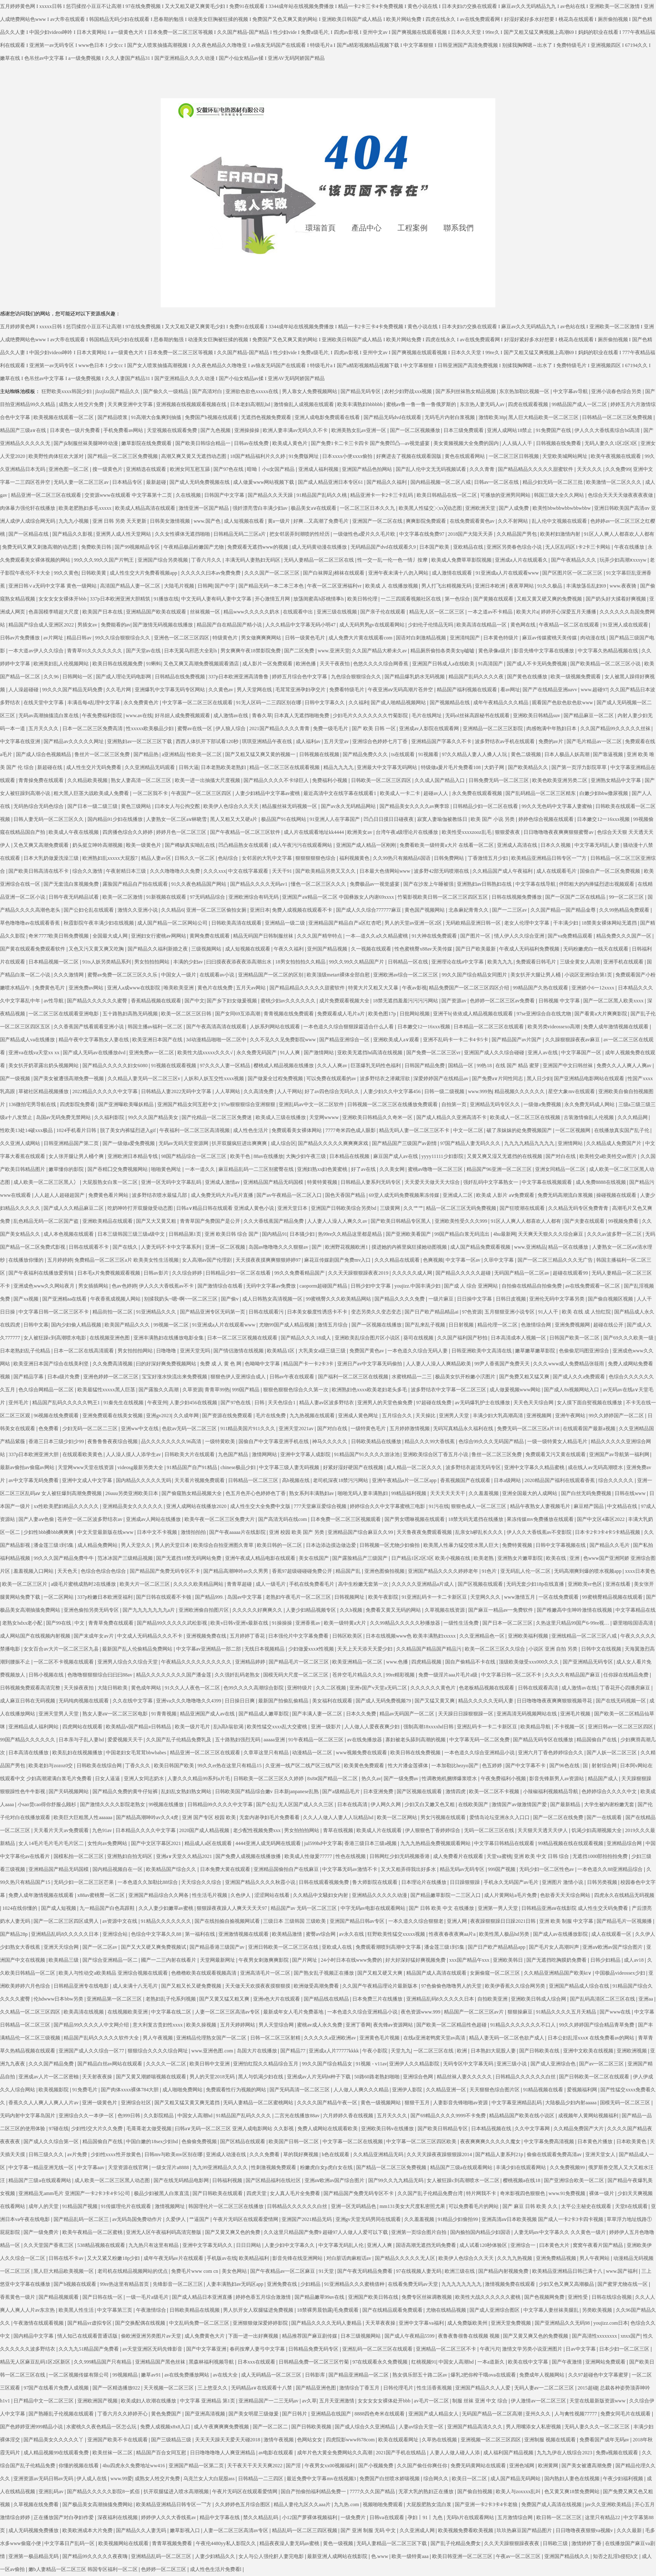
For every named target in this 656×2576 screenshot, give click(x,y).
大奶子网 (494, 767)
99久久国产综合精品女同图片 (475, 975)
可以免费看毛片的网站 (474, 2206)
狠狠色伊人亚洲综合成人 (238, 1377)
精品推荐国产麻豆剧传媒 (310, 2336)
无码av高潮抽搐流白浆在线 (48, 715)
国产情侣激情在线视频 (239, 1351)
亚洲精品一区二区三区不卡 (446, 2349)
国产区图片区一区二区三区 (573, 573)
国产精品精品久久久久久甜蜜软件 (536, 469)
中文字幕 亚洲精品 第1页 (208, 2401)
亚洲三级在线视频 (337, 612)
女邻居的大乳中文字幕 (267, 858)
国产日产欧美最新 (476, 949)
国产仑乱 (266, 1804)
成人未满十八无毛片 (136, 1986)
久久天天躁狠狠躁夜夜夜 (512, 2543)
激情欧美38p (492, 417)
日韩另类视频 (602, 1882)
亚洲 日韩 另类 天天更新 (120, 521)
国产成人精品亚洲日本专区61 (331, 482)
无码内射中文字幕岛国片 (28, 2116)
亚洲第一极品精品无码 (34, 2556)
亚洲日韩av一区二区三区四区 (621, 1727)
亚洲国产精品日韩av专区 (358, 1921)
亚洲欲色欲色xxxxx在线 (252, 391)
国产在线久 (126, 1247)
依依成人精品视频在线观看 (483, 1014)
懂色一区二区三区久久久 (319, 884)
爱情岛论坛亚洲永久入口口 (500, 1817)
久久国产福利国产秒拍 (463, 1338)
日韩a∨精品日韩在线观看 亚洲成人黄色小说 (225, 1208)
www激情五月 (520, 1597)
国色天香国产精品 (345, 1195)
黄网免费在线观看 (210, 936)
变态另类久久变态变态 (376, 1312)
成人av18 (634, 1960)
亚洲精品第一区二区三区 (115, 1999)
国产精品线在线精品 (327, 1999)
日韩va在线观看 (387, 2517)
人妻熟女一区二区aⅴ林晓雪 (177, 819)
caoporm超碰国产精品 (324, 1286)
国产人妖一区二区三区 (612, 1753)
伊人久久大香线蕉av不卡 (167, 1286)
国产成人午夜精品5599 (410, 2336)
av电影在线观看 (277, 2453)
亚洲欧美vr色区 (585, 1584)
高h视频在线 (296, 1480)
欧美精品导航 (536, 1727)
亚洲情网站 (571, 1143)
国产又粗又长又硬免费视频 (192, 1986)
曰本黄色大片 (555, 2245)
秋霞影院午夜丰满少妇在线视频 (99, 923)
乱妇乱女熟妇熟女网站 (187, 1791)
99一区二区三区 (627, 897)
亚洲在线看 (618, 1584)
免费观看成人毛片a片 (341, 1014)
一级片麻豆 (441, 1299)
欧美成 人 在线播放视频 (392, 586)
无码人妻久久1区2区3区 (611, 443)
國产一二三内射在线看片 (169, 1960)
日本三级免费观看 (464, 430)
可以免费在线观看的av (331, 1078)
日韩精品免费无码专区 (314, 2349)
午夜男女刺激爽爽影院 (264, 1960)
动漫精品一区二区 (312, 1753)
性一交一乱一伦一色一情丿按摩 (393, 560)
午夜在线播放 (630, 547)
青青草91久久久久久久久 (95, 651)
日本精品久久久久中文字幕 (146, 1830)
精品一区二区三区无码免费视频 (461, 1208)
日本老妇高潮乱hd (251, 404)
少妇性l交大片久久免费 (97, 2128)
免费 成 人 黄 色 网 (221, 1364)
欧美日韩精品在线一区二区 (447, 495)
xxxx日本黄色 (640, 1571)
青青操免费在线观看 (41, 780)
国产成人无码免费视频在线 (200, 482)
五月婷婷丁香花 (248, 1636)
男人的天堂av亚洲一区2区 (413, 923)
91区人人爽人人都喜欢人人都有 (619, 534)
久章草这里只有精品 (266, 1753)
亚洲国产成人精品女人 (434, 2414)
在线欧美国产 (473, 1804)
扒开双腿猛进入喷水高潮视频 (177, 2491)
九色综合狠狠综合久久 (356, 677)
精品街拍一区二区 (113, 1312)
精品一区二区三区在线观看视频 (285, 767)
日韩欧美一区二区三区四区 (382, 780)
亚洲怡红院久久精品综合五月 (266, 2064)
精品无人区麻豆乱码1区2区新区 (36, 2362)
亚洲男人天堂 (454, 1415)
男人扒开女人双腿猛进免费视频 (259, 2310)
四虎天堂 (257, 2193)
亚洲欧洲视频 (632, 2051)
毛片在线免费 (271, 1415)
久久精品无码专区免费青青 (579, 1208)
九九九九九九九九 (462, 2284)
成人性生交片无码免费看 (94, 767)
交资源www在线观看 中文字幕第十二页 (129, 495)
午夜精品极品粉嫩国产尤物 (194, 547)
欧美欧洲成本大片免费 (88, 2530)
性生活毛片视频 (210, 1895)
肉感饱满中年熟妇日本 (552, 728)
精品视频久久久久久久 (520, 1091)
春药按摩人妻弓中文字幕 (258, 2349)
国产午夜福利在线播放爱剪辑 (41, 1273)
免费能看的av (116, 625)
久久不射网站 (513, 521)
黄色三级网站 (136, 806)
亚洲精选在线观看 (146, 469)
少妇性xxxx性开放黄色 (116, 2154)
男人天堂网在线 (255, 690)
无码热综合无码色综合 (39, 806)
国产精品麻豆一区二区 (589, 715)
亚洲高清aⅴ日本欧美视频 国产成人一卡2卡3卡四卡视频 (543, 2219)
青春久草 (262, 715)
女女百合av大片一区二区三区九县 (61, 1649)
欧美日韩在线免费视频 (416, 1753)
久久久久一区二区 (166, 2064)
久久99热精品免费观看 (625, 910)
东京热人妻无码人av (483, 404)
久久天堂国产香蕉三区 (49, 2245)
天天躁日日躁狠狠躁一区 (466, 1714)
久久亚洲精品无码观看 (150, 767)
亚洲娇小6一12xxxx (593, 988)
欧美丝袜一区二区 (113, 2453)
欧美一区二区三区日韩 (187, 1014)
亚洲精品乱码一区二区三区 (161, 2556)
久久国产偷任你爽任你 (422, 2466)
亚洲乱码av (51, 2491)
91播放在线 (166, 599)
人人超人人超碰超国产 (60, 1195)
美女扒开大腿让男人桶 (536, 975)
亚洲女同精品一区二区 (561, 1169)
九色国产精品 (233, 1454)
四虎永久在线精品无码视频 (624, 1895)
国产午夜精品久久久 (574, 560)
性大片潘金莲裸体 (408, 1765)
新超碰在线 (50, 767)
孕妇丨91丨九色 (425, 2517)
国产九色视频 (216, 430)
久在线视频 (189, 495)
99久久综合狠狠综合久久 (123, 638)
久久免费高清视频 (113, 1364)
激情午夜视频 (279, 2440)
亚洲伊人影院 (407, 2090)
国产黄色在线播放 (527, 677)
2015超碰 (588, 2388)
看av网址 (510, 690)
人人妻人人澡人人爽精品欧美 (439, 1364)
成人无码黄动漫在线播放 (320, 547)
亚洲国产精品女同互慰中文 (188, 1104)
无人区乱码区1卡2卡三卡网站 (578, 547)
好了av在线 (364, 1169)
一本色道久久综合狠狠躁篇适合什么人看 (349, 1027)
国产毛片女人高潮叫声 (554, 1947)
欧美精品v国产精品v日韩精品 (139, 1727)
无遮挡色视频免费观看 (266, 417)
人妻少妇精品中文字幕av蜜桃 (268, 793)
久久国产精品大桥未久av (380, 651)
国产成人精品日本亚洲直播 (202, 2297)
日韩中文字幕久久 (325, 702)
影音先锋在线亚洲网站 (298, 2258)
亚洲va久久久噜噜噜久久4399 (189, 1701)
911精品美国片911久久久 (248, 1428)
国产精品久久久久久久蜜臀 (97, 1001)
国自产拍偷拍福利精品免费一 (314, 2491)
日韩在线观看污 (267, 1312)
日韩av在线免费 (252, 443)
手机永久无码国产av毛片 (512, 1882)
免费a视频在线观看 (617, 2453)
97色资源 (472, 1312)
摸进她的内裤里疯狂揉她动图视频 (410, 1247)
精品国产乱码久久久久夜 (476, 677)
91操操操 (282, 1623)
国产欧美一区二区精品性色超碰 (452, 2025)
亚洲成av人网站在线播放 (154, 1519)
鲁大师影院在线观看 (375, 1882)
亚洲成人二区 (458, 1195)
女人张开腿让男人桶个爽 (77, 1156)
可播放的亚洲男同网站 (506, 495)
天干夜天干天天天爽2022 (255, 2466)
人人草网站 (228, 1091)
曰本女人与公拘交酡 (178, 806)
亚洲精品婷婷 (250, 1662)
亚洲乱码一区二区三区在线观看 (378, 2349)
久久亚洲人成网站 (20, 1143)
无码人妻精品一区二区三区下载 (392, 2543)
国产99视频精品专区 (138, 547)
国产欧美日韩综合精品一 (203, 443)
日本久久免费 (361, 1714)
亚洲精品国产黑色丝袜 (161, 2362)
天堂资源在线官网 (128, 2167)
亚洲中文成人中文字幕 (87, 1480)
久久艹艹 (413, 1208)
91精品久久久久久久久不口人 (523, 2025)
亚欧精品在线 (468, 547)
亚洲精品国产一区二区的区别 (271, 975)
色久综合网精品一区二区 (46, 1390)
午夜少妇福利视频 (623, 2478)
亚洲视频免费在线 (207, 1636)
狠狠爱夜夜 (508, 832)
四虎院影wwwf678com (351, 2440)
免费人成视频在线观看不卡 (302, 910)
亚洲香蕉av (308, 1623)
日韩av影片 (156, 1273)
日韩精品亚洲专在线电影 (82, 1986)
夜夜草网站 (522, 586)
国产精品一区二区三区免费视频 (123, 456)
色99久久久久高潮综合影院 (254, 1688)
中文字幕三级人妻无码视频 (289, 1467)
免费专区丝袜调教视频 (427, 2297)
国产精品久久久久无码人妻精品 (327, 2323)
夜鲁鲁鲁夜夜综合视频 (113, 1441)
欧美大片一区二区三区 (145, 1584)
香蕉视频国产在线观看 (466, 1480)
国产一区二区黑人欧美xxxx (614, 1001)
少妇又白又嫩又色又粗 (430, 1804)
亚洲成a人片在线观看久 (521, 560)
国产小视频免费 (376, 2466)
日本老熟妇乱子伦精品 (25, 1351)
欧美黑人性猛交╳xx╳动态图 (431, 508)
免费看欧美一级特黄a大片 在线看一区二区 (447, 845)
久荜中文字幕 (499, 1260)
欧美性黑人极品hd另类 (504, 1934)
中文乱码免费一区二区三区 (200, 2323)
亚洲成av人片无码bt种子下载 (319, 2077)
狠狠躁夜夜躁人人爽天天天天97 (232, 1908)
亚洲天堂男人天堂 (59, 1714)
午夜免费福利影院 (102, 715)
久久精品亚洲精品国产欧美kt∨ (558, 1973)
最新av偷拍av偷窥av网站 (28, 1467)
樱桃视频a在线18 (522, 2180)
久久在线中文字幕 (133, 1701)
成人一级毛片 (271, 1584)
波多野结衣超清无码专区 (474, 1467)
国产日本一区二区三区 (508, 1623)
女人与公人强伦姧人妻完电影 (271, 2556)
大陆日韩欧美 (113, 1688)
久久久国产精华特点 (320, 936)
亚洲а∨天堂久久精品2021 (184, 1856)
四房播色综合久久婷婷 (128, 832)
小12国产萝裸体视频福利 (310, 2517)
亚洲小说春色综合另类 (617, 391)
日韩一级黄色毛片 (305, 638)
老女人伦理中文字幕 (527, 923)
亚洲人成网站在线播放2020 (197, 1506)
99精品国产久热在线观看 (541, 988)
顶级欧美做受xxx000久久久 (529, 1662)
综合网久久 (436, 2478)
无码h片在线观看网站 (470, 2517)
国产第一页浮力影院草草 (579, 767)
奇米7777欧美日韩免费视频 (59, 936)
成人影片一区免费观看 (268, 664)
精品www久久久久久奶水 (252, 612)
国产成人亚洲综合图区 (495, 2310)
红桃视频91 (423, 2362)
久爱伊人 (176, 2219)
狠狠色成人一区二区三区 (479, 1506)
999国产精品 (246, 1390)
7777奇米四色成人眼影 (351, 1130)
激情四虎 (456, 1791)
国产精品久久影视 (73, 534)
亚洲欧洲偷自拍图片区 (204, 1610)
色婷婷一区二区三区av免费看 (503, 1001)
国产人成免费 (514, 508)
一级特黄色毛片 (369, 1428)
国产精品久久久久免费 (400, 1299)
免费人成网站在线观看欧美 (328, 2128)
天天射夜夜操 (97, 2077)
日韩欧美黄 (94, 573)
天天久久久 (590, 469)
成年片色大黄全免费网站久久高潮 (335, 2453)
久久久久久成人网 (412, 1273)
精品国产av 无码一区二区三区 (304, 1908)
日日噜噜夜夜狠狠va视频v (585, 2530)
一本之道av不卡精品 (491, 612)
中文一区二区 (468, 1130)
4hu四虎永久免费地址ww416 (134, 2466)
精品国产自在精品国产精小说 (230, 625)
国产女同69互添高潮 (238, 1014)
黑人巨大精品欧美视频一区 (64, 2271)
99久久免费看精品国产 (300, 1273)
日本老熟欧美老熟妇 (224, 767)
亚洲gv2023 (158, 1415)
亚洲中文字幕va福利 (422, 2323)
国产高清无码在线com (283, 1519)
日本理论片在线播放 (424, 1882)
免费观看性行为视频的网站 (236, 2090)
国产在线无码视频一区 (621, 1701)
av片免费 (77, 2154)
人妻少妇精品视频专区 (311, 1610)
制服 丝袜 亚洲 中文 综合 (480, 2401)
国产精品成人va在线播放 (28, 1040)
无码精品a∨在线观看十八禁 (262, 2388)
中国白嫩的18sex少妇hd (152, 2141)
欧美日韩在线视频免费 (118, 664)
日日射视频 (461, 1325)
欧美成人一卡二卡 (400, 793)
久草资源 (192, 1390)
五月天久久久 (44, 728)
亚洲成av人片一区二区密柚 (48, 2077)
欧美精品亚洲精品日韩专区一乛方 (549, 858)
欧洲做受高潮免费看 (317, 1986)
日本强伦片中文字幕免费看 (299, 1636)
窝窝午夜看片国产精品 (598, 2245)
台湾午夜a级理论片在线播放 (407, 832)
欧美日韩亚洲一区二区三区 (463, 2556)
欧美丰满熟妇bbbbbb (360, 404)
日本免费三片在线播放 (378, 1999)
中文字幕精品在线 (635, 1610)
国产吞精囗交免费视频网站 (118, 1169)
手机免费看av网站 (123, 430)
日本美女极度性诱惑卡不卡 (317, 1312)
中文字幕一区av (464, 1260)
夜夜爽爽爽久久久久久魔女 (491, 2141)
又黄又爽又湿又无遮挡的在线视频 (505, 1156)
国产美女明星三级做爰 (254, 2414)
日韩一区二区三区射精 (276, 2038)
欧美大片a (527, 612)
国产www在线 (616, 2012)
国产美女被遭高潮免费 (587, 2466)
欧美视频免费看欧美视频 (466, 2530)
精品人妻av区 (156, 858)
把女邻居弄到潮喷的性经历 (300, 534)
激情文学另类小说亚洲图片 (533, 2349)
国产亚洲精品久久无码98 (563, 2323)
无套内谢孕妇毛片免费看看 (270, 1817)
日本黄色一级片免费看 (75, 430)
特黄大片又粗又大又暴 (374, 988)
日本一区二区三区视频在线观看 (243, 1338)
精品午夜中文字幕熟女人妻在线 (94, 1040)
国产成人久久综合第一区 (51, 2141)
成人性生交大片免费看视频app (144, 573)
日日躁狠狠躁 (465, 1882)
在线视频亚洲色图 (110, 1338)
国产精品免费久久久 (366, 754)
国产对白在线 (561, 1156)
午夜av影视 (414, 988)
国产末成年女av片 (94, 1636)
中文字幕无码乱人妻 (597, 845)
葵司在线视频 (419, 1338)
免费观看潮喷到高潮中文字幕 (389, 1947)
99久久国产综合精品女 (328, 2064)
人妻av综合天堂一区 (422, 2427)
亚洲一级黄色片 (100, 2103)
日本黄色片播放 (595, 2141)
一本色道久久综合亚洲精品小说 (480, 1753)
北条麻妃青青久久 (469, 910)
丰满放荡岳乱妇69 (586, 586)
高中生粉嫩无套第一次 (364, 1584)
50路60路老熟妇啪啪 (377, 2077)
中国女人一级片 (179, 975)
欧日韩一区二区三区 (559, 2517)
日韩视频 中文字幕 (559, 1001)
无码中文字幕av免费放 (271, 1286)
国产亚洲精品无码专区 (588, 1662)
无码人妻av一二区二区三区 (544, 2388)
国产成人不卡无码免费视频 (537, 664)
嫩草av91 (151, 2375)
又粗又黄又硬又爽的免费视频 (550, 599)
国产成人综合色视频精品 (44, 754)
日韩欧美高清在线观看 (237, 923)
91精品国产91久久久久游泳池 (367, 1454)
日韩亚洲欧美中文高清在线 (482, 1351)
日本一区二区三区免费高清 (93, 728)
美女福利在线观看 (333, 1701)
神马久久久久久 (330, 1441)
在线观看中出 (298, 612)
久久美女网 (392, 1169)
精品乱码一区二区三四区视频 (305, 2530)
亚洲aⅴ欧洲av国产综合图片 (613, 1947)
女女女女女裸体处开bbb (385, 2401)
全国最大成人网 (110, 936)
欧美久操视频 (202, 2025)
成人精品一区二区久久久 (415, 1467)
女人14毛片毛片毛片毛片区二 (51, 1843)
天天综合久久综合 (202, 1882)
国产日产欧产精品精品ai (432, 1312)
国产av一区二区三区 (602, 2064)
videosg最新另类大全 (141, 1467)
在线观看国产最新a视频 (589, 1428)
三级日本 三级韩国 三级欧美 (295, 1921)
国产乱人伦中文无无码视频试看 (431, 469)
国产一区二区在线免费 (558, 1817)
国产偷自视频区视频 (611, 1299)
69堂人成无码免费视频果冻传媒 (405, 1195)
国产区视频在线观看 (481, 1584)
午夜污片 (490, 2349)
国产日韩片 (295, 2414)
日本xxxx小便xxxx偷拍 (348, 456)
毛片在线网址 (427, 715)
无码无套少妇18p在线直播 (535, 1584)
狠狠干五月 (418, 2103)
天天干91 (282, 871)
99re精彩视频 (401, 1675)
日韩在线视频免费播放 (517, 897)
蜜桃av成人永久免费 (320, 2025)
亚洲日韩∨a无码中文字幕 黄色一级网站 (52, 586)
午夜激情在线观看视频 (39, 2323)
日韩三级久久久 (46, 2154)
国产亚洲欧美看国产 (409, 1234)
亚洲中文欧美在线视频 (589, 2051)
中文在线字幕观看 (248, 871)
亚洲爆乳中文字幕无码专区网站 (170, 690)
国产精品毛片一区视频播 (625, 1921)
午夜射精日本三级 (126, 871)
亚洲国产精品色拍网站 (367, 469)
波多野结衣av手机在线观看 (505, 741)
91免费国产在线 (554, 430)
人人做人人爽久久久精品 (361, 2090)
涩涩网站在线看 (272, 1895)
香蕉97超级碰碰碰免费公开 (302, 1571)
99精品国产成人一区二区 (580, 404)
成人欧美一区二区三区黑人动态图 (112, 2180)
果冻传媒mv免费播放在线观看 (540, 1519)
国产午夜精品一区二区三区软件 (246, 832)
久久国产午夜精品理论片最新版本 (380, 1986)
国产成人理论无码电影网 (124, 677)
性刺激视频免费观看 (274, 2167)
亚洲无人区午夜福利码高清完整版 (164, 2232)
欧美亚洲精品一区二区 (358, 1662)
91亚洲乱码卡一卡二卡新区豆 (435, 1597)
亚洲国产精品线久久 (567, 2556)
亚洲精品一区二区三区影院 (493, 728)
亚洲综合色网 (418, 2077)
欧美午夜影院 (384, 1597)
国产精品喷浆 (113, 417)
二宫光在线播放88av (297, 2116)
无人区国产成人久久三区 (306, 1804)
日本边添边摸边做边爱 (331, 1545)
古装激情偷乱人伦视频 (589, 1117)
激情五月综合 (333, 1325)
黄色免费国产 (166, 2414)
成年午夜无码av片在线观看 (174, 2258)
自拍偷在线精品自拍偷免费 (532, 1286)
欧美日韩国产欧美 (174, 1765)
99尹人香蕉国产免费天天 (502, 1364)
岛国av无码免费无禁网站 (64, 1117)
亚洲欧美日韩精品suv (537, 715)
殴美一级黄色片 (144, 845)
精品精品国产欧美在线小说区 (522, 2116)
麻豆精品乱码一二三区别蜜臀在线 (256, 1169)
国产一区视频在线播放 (377, 1325)
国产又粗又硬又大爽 (380, 1973)
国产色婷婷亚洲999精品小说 (32, 2427)
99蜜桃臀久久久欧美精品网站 (339, 1299)
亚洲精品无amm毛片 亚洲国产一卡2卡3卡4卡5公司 (74, 2193)
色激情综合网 (536, 1325)
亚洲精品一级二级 (285, 923)
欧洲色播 (306, 664)
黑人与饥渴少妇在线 (261, 2077)
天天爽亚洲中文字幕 (131, 404)
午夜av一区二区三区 (519, 2556)
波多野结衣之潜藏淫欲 (385, 1078)
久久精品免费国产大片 (579, 2128)
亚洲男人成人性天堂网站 (124, 534)
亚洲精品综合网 (625, 1843)
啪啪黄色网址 (166, 1169)
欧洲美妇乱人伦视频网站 (61, 664)
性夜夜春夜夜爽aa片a (453, 1934)
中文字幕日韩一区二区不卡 (512, 1675)
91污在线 (439, 1506)
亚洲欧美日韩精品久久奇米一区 (378, 1117)
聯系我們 (458, 228)
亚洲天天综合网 (62, 1947)
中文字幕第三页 (115, 2310)
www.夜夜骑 (624, 586)
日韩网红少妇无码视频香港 (400, 1856)
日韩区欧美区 (348, 1636)
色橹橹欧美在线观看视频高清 (204, 1973)
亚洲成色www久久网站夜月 (44, 1286)
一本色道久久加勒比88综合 (148, 1882)
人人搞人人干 (517, 443)
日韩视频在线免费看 (559, 443)
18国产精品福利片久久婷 (258, 456)
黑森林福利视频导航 (212, 2362)
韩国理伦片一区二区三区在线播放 (226, 2206)
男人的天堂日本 (173, 1545)
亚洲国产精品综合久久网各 (159, 1895)
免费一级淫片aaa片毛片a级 (448, 1675)
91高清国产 (491, 664)
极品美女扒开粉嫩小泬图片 (466, 1377)
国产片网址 (305, 1960)
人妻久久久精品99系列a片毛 (199, 1778)
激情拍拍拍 (194, 1532)
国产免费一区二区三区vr (434, 1052)
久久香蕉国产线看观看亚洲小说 (89, 1027)
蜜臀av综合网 (321, 1934)
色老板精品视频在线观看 (487, 1688)
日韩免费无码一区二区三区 (499, 780)
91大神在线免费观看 (435, 936)
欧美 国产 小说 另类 (493, 819)
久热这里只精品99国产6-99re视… (573, 1623)
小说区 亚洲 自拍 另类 (553, 1649)
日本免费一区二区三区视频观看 (346, 1519)
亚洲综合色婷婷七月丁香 (380, 741)
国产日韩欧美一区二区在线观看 (594, 2077)
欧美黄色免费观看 (364, 1765)
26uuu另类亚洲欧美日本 (132, 1493)
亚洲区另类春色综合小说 (515, 547)
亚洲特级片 (300, 1688)
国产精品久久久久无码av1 (259, 884)
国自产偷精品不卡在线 (471, 1662)
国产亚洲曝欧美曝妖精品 (126, 1104)
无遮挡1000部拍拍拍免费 (600, 1856)
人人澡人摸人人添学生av (134, 1454)
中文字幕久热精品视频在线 (608, 651)
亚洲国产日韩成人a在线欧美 (444, 664)
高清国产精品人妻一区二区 (130, 586)
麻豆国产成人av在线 (396, 1156)
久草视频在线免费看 (36, 2504)
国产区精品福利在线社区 (274, 2180)
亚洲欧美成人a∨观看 (396, 1040)
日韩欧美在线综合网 (100, 1765)
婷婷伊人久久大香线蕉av (169, 2517)
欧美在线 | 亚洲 (563, 1558)
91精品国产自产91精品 (192, 1467)
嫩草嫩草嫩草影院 (535, 1351)
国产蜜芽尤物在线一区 (623, 2284)
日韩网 (205, 586)
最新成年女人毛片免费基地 (294, 2012)
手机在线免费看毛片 (312, 1584)
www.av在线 (139, 715)
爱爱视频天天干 (126, 1740)
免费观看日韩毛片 (536, 962)
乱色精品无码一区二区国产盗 (46, 1221)
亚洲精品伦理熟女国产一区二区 (212, 2038)
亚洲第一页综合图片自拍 (419, 2232)
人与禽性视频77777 (576, 2414)
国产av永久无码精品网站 (349, 806)
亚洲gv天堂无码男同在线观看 (369, 2219)
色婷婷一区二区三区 (164, 2569)
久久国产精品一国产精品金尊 (563, 910)
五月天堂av (337, 741)
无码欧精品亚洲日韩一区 (474, 923)
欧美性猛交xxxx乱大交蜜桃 (277, 1727)
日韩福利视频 (227, 2180)
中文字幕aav (91, 2167)
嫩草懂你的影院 (67, 1169)
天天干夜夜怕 (335, 664)
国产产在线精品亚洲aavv (551, 690)
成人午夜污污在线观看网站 (302, 845)
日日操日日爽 (240, 1701)
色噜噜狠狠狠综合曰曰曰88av (100, 1675)
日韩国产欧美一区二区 (575, 1338)
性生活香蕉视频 (435, 2388)
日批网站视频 (415, 1014)
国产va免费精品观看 (571, 936)
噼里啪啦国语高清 (633, 1623)
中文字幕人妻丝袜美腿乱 (551, 2310)
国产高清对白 (207, 391)
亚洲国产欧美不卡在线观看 (118, 2440)
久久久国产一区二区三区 (272, 573)
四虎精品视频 (427, 1662)
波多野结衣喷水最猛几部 (160, 1195)
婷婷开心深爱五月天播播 (569, 612)
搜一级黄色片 (108, 469)
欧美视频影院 (54, 2090)
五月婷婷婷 (59, 1260)
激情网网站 (265, 1454)
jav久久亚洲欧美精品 (609, 2504)
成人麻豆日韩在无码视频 (28, 1701)
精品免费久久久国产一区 (624, 936)
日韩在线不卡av (67, 2258)
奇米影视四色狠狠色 (523, 2193)
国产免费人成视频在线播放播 (248, 1856)
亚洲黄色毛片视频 (380, 2038)
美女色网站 (235, 2271)
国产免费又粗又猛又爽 (525, 1377)
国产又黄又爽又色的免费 (233, 2232)
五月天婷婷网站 (238, 2025)
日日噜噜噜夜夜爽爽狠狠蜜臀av (558, 832)
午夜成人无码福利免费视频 (530, 949)
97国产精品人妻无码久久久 (471, 1143)
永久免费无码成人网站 (590, 1104)
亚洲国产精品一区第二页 (197, 2466)
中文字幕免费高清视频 (549, 2141)
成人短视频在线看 (244, 521)
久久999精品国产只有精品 (103, 2362)
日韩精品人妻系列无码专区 (371, 1182)
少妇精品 (311, 2284)
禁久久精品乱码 (261, 2517)
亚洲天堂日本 (293, 1208)
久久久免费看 (265, 2154)
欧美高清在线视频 (84, 2012)
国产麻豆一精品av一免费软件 (501, 1610)
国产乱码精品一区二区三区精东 (541, 793)
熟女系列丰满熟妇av (312, 1493)
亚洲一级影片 (326, 1727)
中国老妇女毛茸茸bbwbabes (136, 1753)
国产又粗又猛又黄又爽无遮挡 (187, 2103)
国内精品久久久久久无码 (144, 1480)
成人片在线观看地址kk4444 (314, 832)
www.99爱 (121, 2478)
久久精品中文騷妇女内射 (321, 1895)
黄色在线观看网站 (465, 456)
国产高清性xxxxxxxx (595, 2336)
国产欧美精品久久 (528, 767)
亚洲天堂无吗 (195, 1351)
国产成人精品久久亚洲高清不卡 (452, 1117)
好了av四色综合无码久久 (333, 1091)
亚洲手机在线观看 (624, 962)
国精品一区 (461, 1065)
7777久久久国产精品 (373, 2491)
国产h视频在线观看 (75, 2284)
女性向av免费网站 (107, 1843)
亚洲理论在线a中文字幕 (458, 962)
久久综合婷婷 (187, 1273)
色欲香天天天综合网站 (566, 1895)
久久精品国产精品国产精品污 (429, 1649)
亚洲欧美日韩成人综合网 (539, 1999)
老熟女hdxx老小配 (23, 1623)
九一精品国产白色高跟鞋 (107, 1908)
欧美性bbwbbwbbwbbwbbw (562, 508)
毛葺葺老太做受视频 (149, 2128)
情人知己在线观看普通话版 (88, 2336)
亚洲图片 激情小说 (563, 1882)
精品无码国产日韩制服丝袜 (264, 936)
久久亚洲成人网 (418, 2530)
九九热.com (347, 2504)
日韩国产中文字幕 (225, 495)
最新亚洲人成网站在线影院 (338, 2556)
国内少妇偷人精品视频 (76, 1325)
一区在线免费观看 (559, 1597)
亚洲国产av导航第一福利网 (619, 1454)
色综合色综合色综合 (104, 1571)
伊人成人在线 (92, 2478)
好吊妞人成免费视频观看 (183, 715)
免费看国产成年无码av (604, 2440)
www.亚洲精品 (530, 1247)
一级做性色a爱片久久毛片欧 (365, 534)
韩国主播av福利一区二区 (156, 1027)
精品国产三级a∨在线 (23, 430)
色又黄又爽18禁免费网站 (572, 2491)
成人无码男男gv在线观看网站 (372, 625)
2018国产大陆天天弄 (471, 534)
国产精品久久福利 (387, 482)
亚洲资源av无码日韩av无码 (43, 2478)
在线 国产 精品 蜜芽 (518, 1065)
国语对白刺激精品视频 (421, 638)
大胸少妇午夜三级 (306, 1156)
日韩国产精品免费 (425, 1065)
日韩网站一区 (78, 677)
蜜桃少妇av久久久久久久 (289, 1001)
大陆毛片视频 (179, 586)
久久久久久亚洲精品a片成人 (423, 1584)
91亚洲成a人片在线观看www (508, 573)
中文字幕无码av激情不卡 (350, 1869)
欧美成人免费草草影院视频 (462, 560)
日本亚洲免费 (379, 1791)
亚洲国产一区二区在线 (378, 521)
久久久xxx (214, 871)
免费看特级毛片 (347, 690)
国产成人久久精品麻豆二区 (74, 1208)
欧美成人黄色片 (290, 443)
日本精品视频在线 (491, 2128)
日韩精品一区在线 (408, 962)
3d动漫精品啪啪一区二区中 (217, 1040)
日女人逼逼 (108, 1778)
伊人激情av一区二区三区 (539, 2401)
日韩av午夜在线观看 (292, 1377)
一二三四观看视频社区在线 (411, 599)
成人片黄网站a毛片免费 (511, 1895)
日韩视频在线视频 (320, 754)
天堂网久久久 (486, 1597)
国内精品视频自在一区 (118, 1869)
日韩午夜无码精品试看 (74, 897)
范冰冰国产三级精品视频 (125, 1558)
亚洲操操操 (247, 430)
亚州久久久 (538, 2414)
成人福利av (309, 741)
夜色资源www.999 (421, 2012)
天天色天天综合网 (534, 1403)
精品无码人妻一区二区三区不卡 (415, 1130)
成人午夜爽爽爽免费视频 (222, 2427)
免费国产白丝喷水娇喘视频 (390, 2478)
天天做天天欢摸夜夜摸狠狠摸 (258, 1986)
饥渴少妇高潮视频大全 (597, 1830)
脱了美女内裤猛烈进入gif (128, 1130)
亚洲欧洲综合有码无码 (254, 897)
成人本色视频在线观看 (69, 1234)
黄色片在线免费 (215, 988)
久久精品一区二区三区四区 (31, 2012)
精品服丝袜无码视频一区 (290, 806)
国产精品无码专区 (361, 391)
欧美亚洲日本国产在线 (158, 1040)
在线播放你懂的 (26, 1260)
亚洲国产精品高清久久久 (475, 2427)
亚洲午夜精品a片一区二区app (405, 1480)
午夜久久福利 (289, 949)
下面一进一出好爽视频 (253, 2336)
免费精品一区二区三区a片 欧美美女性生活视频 (126, 1260)
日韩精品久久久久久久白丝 (526, 2077)
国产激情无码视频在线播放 (163, 625)
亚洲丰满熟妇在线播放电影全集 (169, 1338)
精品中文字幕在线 (220, 2517)
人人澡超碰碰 (24, 690)
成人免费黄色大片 (205, 2336)
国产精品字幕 (29, 1377)
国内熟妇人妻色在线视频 (572, 2478)
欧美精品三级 (64, 1960)
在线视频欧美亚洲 (128, 2012)
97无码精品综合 (208, 897)
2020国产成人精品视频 (205, 1830)
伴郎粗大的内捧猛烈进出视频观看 (597, 884)
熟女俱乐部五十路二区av (420, 2375)
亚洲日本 (260, 910)
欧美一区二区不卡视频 (494, 1791)
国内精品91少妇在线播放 (115, 819)
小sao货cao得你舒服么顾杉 (48, 1804)
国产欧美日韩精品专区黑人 (401, 1221)
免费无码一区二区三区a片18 (529, 1428)
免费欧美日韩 (97, 547)
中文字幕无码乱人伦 (341, 2245)
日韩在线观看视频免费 (324, 1882)
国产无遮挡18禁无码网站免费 (189, 1558)
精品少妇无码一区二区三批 (553, 482)
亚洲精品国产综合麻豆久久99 (361, 1532)
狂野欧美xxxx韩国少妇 (67, 391)
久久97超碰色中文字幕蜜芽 (599, 2375)
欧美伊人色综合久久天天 (231, 806)
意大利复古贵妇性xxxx (158, 2025)
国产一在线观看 (605, 1817)
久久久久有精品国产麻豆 (573, 1675)
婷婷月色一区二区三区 (182, 832)
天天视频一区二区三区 (169, 2388)
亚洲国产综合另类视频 (163, 560)
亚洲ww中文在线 (140, 1428)
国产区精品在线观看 (243, 2141)
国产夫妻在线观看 (585, 1221)
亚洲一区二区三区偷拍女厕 (217, 910)
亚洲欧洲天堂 (481, 508)
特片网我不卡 (481, 2193)
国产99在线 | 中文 (66, 1623)
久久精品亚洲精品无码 (379, 2154)
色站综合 (228, 858)
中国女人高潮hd (195, 2116)
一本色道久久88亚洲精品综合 (610, 1869)
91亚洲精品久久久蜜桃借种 (355, 2284)
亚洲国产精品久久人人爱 (483, 2388)
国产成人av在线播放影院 (561, 1934)
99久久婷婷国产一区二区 (617, 1415)
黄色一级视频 (338, 2543)
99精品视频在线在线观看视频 (571, 1843)
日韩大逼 (189, 767)
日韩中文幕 (36, 1325)
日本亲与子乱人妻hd (82, 1740)
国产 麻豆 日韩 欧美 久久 (530, 2206)
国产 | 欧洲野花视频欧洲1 (340, 1247)
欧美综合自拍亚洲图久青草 (224, 1545)
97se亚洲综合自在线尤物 (544, 1014)
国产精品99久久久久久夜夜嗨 (95, 2556)
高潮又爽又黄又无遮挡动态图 (194, 456)
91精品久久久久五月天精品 (566, 2012)
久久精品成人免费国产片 (614, 1143)
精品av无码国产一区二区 (407, 1714)
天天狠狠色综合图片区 (495, 2090)
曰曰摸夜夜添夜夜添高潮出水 (239, 962)
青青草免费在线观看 (111, 1623)
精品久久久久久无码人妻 (486, 1701)
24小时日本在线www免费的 (352, 1960)
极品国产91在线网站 (284, 819)
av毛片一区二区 (432, 2401)
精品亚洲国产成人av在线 (208, 1714)
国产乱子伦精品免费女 (456, 2543)
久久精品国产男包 (517, 534)
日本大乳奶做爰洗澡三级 (51, 858)
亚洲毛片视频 (576, 1714)
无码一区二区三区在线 (489, 1830)
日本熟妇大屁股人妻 (494, 2051)
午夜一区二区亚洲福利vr (335, 586)
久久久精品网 (633, 1117)
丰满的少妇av (188, 962)
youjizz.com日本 (610, 2323)
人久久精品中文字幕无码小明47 (301, 625)
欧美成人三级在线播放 (281, 1117)
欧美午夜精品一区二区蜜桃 (93, 2232)
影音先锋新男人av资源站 (557, 1778)
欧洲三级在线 (460, 2271)
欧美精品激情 (287, 1934)
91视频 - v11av (371, 2064)
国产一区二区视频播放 (415, 430)
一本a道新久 (491, 2362)
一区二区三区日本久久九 (368, 508)
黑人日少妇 (539, 1078)
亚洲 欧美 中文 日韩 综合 (542, 1856)
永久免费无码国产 (257, 1052)
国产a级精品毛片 (341, 1791)
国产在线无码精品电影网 (182, 2180)
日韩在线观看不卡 (89, 1247)
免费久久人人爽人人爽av (625, 1065)
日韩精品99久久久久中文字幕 (220, 1804)
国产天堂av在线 (144, 651)
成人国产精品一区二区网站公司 (173, 923)
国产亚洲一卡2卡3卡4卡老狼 (487, 2504)
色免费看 (49, 1428)
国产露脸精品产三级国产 (360, 1558)
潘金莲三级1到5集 (54, 1545)
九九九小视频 (74, 521)
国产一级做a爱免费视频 (129, 1143)
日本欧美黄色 (632, 2141)
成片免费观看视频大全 (345, 1001)
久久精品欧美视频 (88, 780)
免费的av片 (551, 741)
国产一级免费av (402, 1778)
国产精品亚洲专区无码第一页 (213, 1312)
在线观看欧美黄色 (83, 1454)
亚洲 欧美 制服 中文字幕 (566, 1921)
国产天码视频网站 (69, 1791)
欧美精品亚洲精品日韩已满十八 (568, 2271)
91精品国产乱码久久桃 (322, 495)
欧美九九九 (500, 962)
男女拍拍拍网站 (152, 962)
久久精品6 (172, 910)
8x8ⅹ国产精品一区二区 (333, 1778)
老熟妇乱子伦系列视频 (171, 1999)
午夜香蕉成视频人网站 (116, 1299)
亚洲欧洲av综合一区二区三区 (406, 975)
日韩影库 (315, 2375)
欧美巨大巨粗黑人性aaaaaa (83, 1817)
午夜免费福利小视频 (504, 1778)
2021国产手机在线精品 (401, 2453)
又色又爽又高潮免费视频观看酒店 (202, 664)
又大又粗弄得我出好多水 (409, 1869)
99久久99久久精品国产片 (357, 962)
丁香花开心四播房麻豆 (625, 1688)
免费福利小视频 (330, 780)
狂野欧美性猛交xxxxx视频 (396, 1934)
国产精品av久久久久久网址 (74, 741)
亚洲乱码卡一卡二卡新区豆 (487, 1727)
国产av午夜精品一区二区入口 (289, 1195)
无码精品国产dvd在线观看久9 (384, 547)
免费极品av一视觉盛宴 (375, 884)
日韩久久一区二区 (195, 858)
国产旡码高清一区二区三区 (300, 2090)
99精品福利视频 (409, 1493)
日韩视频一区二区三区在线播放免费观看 (393, 1104)
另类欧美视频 (597, 2310)
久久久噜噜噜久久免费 (175, 871)
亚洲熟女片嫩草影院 (520, 1558)
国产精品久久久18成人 (306, 1338)
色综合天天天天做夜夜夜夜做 (621, 495)
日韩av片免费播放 (20, 638)
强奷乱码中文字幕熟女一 (491, 1182)
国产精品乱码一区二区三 (82, 2219)
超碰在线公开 (609, 1325)
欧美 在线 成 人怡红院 (587, 1312)
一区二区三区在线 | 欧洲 (440, 2051)
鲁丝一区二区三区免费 (497, 1454)
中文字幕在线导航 (536, 884)
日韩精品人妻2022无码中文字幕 (177, 1091)
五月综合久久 (397, 1415)
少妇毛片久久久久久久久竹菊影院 (371, 715)
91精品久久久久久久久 (166, 1921)
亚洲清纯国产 (465, 638)
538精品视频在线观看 (101, 2245)
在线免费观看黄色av (473, 521)
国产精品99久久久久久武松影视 (172, 1623)
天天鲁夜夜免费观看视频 (425, 1532)
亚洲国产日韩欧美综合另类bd (344, 1208)
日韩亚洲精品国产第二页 (72, 1143)
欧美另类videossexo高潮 (554, 1027)
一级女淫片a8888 (170, 2167)
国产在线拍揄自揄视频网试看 (228, 1921)
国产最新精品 (566, 1804)
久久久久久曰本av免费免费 (211, 573)
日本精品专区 (128, 482)
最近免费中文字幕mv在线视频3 (322, 2478)
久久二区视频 (331, 1688)
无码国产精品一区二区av (522, 1273)
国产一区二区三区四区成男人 (66, 1921)
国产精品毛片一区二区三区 (299, 1662)
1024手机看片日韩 (76, 1130)
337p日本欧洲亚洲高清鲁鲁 (239, 677)
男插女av (87, 625)
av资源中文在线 (120, 1921)
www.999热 (480, 1091)
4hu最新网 (504, 1234)
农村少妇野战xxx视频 (408, 391)
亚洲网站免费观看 (606, 2362)
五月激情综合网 (515, 2517)
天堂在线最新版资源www (598, 2401)
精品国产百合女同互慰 (161, 2453)
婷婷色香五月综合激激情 (264, 2297)
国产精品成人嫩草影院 (264, 1714)
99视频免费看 (624, 1221)
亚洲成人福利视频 (319, 469)
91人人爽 (290, 1052)
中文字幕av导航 (571, 391)
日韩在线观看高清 (538, 1688)
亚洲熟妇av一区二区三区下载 (140, 741)
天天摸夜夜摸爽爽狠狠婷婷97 (269, 1260)
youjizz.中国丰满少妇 (418, 1286)
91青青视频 (164, 1714)
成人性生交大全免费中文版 (261, 1506)
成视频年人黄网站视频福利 (589, 2116)
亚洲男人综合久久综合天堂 (128, 1662)
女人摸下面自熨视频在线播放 (590, 1403)
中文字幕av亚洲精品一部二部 (209, 1649)
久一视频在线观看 (371, 949)
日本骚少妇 (303, 1234)
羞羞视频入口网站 (34, 1571)
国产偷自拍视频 (475, 2491)
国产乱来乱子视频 (425, 1325)
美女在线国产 (314, 1558)
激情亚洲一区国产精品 (204, 508)
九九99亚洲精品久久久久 (220, 2167)
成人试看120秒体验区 (483, 2245)
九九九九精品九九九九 (530, 1143)
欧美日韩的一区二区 (280, 1545)
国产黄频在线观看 (494, 599)
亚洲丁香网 (358, 2025)
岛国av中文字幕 (245, 1597)
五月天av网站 (251, 988)
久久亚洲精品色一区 (482, 1636)
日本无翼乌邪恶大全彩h (191, 651)
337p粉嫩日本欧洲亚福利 (105, 1597)
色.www (380, 2556)
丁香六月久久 (207, 560)
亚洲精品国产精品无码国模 (274, 1182)
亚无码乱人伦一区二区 (526, 1571)
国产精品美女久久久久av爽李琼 (415, 806)
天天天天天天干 (448, 1493)
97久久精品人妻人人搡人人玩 (475, 754)
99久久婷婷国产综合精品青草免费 (597, 2025)
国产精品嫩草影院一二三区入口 (446, 1895)
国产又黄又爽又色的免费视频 (536, 2336)
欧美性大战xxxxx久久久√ (205, 1052)
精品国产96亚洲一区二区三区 (499, 1169)
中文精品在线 (622, 1506)
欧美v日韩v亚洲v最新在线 (239, 1623)
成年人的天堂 (44, 2206)
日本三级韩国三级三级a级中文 (131, 1234)
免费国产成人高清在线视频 (552, 2504)
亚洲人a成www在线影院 (134, 988)
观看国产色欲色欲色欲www (563, 702)
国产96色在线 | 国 (569, 1765)
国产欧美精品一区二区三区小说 (606, 664)
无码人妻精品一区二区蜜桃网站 (259, 2103)
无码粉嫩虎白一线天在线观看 (596, 949)
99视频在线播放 (167, 1804)
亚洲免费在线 (282, 2284)
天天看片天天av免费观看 (61, 1830)
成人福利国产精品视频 (509, 2453)
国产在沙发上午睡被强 (429, 884)
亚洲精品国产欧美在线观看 (156, 612)
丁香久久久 (138, 1765)
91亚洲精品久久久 (156, 1312)
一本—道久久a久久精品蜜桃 (377, 936)
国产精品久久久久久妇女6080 (115, 1065)
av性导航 (54, 1001)
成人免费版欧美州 (468, 2323)
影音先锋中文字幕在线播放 (544, 651)
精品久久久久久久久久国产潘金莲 (174, 1675)
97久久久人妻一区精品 (225, 1065)
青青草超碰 (240, 1584)
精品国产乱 (349, 1571)
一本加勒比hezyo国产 (455, 1765)
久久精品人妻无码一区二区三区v (145, 1078)
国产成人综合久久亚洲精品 (365, 2427)
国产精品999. (210, 1597)
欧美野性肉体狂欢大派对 (56, 456)
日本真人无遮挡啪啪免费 (302, 715)
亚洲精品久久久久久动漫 (380, 1895)
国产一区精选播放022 (116, 2388)
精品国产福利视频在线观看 (467, 690)
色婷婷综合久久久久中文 (610, 1791)
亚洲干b (442, 1014)
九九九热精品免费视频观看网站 (436, 1843)
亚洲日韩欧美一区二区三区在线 (284, 1947)
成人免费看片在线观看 (458, 1856)
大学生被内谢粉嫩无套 (610, 1804)
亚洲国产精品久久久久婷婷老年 (443, 1571)
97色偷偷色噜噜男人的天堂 (452, 1986)
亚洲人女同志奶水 (144, 1778)
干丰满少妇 (566, 923)
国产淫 (294, 2466)
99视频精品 (126, 2375)
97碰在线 (59, 2128)
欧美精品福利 (254, 2258)
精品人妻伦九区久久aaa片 (303, 2504)
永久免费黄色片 (141, 702)
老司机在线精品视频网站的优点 (133, 2271)
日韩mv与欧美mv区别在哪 (174, 2154)
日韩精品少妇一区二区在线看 (486, 806)
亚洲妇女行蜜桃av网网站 (159, 936)
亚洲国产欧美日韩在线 (374, 2297)
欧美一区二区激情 (123, 897)
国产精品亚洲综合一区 (345, 1040)
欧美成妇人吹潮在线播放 (149, 2401)
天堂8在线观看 (632, 2206)
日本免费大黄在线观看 (225, 1869)
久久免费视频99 (568, 2167)
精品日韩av (79, 638)
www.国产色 (208, 521)
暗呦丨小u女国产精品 (271, 469)
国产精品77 (293, 2051)
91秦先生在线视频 (124, 1403)
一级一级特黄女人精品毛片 (558, 1441)
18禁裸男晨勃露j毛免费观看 (328, 2310)
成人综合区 (283, 1143)
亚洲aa (646, 1999)
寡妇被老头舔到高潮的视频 (416, 1740)
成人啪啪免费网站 (183, 2090)
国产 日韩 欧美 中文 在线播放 (442, 1908)
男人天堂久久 (136, 1545)
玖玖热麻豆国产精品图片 (525, 2530)
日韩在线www (631, 1493)
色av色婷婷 (124, 1286)
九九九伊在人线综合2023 (565, 2453)
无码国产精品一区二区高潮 (492, 2414)
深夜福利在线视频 (118, 2517)
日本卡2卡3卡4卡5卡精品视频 (608, 1532)
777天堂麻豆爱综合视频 (321, 1506)
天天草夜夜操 (381, 2323)
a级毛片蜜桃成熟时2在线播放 (84, 1584)
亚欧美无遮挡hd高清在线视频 (370, 1052)
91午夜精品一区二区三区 (316, 1740)
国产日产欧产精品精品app (497, 1947)
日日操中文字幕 (475, 1299)
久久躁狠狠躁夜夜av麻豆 (573, 1040)
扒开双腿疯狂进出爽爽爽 (240, 1143)
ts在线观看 (403, 754)
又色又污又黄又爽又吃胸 (97, 949)
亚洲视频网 (539, 1415)
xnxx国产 (630, 2336)
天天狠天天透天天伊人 (543, 1830)
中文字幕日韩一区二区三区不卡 (54, 1312)
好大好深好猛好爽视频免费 (416, 1960)
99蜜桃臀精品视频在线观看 (613, 1597)
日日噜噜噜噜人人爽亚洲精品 (223, 2453)
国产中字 (225, 586)
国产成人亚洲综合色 (553, 2064)
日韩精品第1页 (185, 1234)
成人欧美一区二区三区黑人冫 (46, 1182)
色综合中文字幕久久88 (156, 1934)
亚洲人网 (457, 1921)
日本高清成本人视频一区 (519, 1338)
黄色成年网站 (146, 1688)
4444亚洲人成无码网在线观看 (269, 1843)
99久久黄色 (66, 573)
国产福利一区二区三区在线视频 (354, 1377)
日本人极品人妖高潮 (567, 754)
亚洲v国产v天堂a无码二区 (378, 1688)
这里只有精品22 (603, 2517)
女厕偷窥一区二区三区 (495, 1973)
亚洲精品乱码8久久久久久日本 (65, 1934)
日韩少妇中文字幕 (371, 1286)
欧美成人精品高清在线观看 (146, 508)
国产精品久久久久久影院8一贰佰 (104, 2491)
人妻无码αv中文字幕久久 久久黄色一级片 (560, 2232)
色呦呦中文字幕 (263, 1364)
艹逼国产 (199, 2219)
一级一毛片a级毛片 (147, 2297)
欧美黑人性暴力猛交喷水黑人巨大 (461, 1545)
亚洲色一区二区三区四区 (182, 638)
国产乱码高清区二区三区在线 (603, 1999)
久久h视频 (352, 1610)
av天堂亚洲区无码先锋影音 (153, 2349)
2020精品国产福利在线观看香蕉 (560, 1480)
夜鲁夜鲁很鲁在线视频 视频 (469, 2336)
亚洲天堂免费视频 (511, 2323)
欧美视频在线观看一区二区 (64, 417)
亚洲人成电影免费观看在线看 (328, 417)
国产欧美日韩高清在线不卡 (39, 871)
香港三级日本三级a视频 (371, 1843)
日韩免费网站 (449, 858)
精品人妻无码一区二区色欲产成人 (507, 2038)
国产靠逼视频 (608, 754)
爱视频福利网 (582, 2090)
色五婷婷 (492, 1765)
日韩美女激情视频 (170, 521)
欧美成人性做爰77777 (308, 1856)
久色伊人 (241, 1895)
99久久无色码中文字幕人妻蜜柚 (557, 806)
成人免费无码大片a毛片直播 (222, 1195)
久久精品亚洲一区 (446, 2090)
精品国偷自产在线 (597, 1740)
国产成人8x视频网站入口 (572, 1390)
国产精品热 (146, 754)
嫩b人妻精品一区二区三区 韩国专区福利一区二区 (83, 2569)
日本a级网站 (508, 1480)
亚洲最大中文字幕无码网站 (387, 767)
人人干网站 (289, 1091)
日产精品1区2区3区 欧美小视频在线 (431, 1558)
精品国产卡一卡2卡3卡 (309, 1364)
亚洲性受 (578, 2297)
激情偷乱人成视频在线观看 (304, 404)
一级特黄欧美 (220, 1441)
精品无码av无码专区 (463, 1869)
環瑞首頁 (320, 228)
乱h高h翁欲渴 (229, 1727)
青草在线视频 (338, 1830)
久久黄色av (221, 690)
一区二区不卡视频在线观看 (64, 1662)
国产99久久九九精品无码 (396, 2180)
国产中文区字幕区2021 (156, 1843)
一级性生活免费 (461, 1623)
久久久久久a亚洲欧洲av (330, 2038)
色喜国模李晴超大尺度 (54, 612)
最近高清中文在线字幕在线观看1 (340, 793)
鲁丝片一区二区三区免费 (102, 754)
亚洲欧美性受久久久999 (462, 1221)
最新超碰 (156, 482)
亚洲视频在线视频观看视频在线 (192, 404)
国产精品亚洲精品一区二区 (359, 2375)
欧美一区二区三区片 (25, 1584)
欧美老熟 (484, 1558)
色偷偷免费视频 (200, 2141)
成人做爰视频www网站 (515, 1390)
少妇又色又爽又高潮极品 (567, 2284)
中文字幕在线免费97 (422, 534)
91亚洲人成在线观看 (626, 625)
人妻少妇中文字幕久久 (290, 2245)
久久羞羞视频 (484, 1493)
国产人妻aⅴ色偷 (36, 1519)
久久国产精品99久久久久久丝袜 (616, 728)
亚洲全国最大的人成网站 (530, 1493)
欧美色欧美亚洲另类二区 (560, 780)
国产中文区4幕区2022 (601, 1519)
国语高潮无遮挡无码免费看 (426, 2245)
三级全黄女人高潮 (580, 962)
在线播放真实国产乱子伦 (622, 1130)
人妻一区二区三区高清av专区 (228, 2012)
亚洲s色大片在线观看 (277, 1999)
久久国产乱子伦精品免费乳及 (179, 1740)
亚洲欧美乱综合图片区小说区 (368, 1338)
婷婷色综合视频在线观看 (546, 819)
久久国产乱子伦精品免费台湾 (430, 2193)
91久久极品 (550, 586)
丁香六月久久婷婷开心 (123, 2414)
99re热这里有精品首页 (125, 2284)
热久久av (371, 1778)
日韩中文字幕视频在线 (561, 1545)
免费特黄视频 (517, 1545)
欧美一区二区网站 (397, 1817)
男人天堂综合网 (277, 2025)
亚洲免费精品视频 (556, 2258)
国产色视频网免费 (545, 2297)
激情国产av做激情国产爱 (520, 1804)
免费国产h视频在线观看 (212, 417)
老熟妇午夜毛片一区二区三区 (299, 1597)
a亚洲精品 (173, 754)
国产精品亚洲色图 (316, 2388)
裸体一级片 (602, 2193)
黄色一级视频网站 (381, 2103)
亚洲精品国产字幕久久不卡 (442, 741)
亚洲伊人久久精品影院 (415, 2064)
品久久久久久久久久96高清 (171, 1441)
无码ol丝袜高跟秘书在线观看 (477, 715)
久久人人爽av (332, 1065)
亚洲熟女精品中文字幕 (616, 780)
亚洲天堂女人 (601, 2154)
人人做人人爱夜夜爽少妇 (372, 1727)
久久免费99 (617, 469)
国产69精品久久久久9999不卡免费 (448, 2116)
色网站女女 (310, 2440)
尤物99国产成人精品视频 (287, 1325)
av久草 (309, 2401)
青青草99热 (217, 1390)
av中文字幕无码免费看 (33, 1480)
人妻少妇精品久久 (215, 2556)
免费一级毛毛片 (331, 728)
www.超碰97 (594, 690)
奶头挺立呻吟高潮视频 (98, 845)
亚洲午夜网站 (571, 1415)
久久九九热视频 (515, 2258)
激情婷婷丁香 (587, 2543)
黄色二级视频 (526, 754)
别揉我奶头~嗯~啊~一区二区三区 (181, 1299)
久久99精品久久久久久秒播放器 (405, 1623)
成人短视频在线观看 (248, 949)
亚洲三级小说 (512, 2064)
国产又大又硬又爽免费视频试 (154, 1947)
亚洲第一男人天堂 (498, 1908)
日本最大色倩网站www (385, 871)
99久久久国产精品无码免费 (73, 690)
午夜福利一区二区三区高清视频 (195, 1130)
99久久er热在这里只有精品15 (230, 1765)
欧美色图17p (382, 1014)
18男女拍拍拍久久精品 (301, 962)
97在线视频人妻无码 (419, 2271)
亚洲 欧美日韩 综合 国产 (232, 1234)
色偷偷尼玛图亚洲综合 (584, 1351)
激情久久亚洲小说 (138, 910)
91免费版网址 (304, 456)
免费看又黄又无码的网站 (394, 1610)
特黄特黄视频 (322, 1182)
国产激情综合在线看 (220, 1286)
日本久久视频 (556, 845)
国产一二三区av (510, 910)
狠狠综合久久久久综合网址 (158, 2051)
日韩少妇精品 (606, 1960)
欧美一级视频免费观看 (576, 677)
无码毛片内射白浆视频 (450, 417)
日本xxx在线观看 (257, 2362)
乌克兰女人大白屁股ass (209, 2478)
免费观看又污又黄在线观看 (556, 1454)
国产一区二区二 (271, 2427)
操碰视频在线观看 (617, 1195)
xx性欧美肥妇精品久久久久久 (66, 1506)
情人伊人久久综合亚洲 (520, 936)
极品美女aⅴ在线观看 (314, 508)
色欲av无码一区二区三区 (190, 1428)
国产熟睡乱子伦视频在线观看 (61, 2414)
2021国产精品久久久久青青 (280, 728)
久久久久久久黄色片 (433, 1688)
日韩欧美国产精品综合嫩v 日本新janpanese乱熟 (267, 1791)
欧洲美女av (360, 832)
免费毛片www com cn (195, 2271)
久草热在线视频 (440, 2440)
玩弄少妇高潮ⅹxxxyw (624, 560)
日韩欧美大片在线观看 (190, 1454)
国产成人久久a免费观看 (579, 1377)
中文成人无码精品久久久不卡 (150, 1636)
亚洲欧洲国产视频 (98, 2401)
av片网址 (54, 638)
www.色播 (397, 1662)
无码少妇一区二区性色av (547, 1869)
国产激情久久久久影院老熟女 (113, 1804)
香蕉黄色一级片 (18, 2297)
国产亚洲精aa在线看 (65, 1299)
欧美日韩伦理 (363, 599)
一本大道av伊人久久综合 (36, 651)
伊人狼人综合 (231, 728)
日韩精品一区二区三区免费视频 (617, 417)
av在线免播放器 (365, 1740)
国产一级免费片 (41, 2232)
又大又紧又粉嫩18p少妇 (114, 2258)
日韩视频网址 (350, 1597)
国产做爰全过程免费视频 (276, 1078)
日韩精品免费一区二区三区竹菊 (314, 2362)
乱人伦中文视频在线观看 (560, 521)
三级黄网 (390, 1208)
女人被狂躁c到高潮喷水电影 (55, 1338)
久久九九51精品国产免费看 (89, 2349)
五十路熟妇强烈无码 (238, 1740)
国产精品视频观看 (59, 2297)
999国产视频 (502, 1869)
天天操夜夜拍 (79, 1688)
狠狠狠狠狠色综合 (316, 858)
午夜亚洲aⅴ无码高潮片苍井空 (401, 690)
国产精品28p (14, 1934)
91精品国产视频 (80, 2206)
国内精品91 (274, 1234)
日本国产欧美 (435, 547)
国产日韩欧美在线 (540, 2051)
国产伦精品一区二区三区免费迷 (217, 1117)
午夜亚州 (157, 1403)
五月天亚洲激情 (337, 2401)
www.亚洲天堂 (334, 651)
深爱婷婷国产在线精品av (441, 1078)
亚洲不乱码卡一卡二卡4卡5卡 (456, 1040)
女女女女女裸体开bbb (62, 599)
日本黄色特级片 (501, 638)
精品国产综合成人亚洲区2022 (41, 625)
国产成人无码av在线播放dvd (94, 1052)
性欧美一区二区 (205, 754)
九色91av (102, 1830)
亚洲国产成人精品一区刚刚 (366, 845)
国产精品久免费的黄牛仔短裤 (125, 1791)
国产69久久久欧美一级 (629, 1338)
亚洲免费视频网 (573, 1325)
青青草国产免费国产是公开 (210, 1221)
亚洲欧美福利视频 (528, 1636)
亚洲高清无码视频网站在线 (527, 1714)
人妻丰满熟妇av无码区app (235, 2284)
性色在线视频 (351, 1856)
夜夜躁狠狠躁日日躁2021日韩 (503, 1921)
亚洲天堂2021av (297, 1428)
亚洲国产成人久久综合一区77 (92, 2051)
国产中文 (194, 1001)
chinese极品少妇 (238, 1467)
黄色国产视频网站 (425, 910)
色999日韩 (129, 2116)
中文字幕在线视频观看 (547, 1182)
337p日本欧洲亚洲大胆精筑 (120, 599)
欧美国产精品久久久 (128, 1325)
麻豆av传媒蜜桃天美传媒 (550, 638)
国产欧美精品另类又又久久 (326, 871)
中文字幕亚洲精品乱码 (517, 2103)
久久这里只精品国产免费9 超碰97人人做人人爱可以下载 (326, 2232)
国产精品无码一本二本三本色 (271, 586)
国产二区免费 (299, 651)
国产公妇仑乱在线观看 (89, 910)
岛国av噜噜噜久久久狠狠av (279, 1247)
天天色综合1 (282, 1403)
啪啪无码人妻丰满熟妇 (363, 1493)
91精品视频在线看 (543, 2090)
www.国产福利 (622, 2271)
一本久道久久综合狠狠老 (416, 1921)
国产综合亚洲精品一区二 (110, 1960)
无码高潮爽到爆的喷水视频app (588, 1571)
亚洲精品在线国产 (331, 2414)
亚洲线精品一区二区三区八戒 (584, 1636)
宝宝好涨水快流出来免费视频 (175, 1377)
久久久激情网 (69, 975)
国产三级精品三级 (171, 2440)
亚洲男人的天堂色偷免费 (385, 1403)
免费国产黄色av (367, 1351)
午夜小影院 (375, 2051)
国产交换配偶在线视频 (141, 2323)
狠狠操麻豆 (520, 2012)
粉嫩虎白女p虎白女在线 (327, 2167)
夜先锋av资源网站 (393, 2025)
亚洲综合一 (523, 2245)
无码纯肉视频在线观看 (84, 1701)
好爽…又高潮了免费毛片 (321, 521)
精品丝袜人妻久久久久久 (465, 2077)
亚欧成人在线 (337, 1947)
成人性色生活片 (251, 1130)
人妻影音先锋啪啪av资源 (461, 2103)
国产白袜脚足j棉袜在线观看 (334, 573)
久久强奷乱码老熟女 (238, 1675)
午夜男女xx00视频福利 (330, 2466)
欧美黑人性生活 (77, 2310)
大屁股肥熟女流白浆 (429, 2504)
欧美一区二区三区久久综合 (495, 1649)
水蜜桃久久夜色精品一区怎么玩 (102, 2427)
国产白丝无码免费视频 (586, 1493)
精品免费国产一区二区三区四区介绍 (469, 988)
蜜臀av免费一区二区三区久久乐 (123, 975)
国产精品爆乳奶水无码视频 (415, 677)
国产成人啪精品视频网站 (399, 702)
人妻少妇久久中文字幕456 (392, 1091)
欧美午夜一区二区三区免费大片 (220, 1519)
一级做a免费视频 (542, 1104)
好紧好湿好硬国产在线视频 (353, 1467)
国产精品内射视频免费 (504, 2271)
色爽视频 (433, 1260)
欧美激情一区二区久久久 (614, 482)
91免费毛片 (85, 2090)
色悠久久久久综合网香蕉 (381, 664)
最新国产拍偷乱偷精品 (284, 1701)
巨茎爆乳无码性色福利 (376, 1065)
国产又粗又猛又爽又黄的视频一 (261, 754)
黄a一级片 (279, 521)
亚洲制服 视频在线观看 (550, 2440)
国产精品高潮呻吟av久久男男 (236, 1571)
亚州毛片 (19, 1403)
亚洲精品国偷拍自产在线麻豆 (287, 1869)
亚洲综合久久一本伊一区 (87, 2116)
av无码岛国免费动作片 (137, 2219)
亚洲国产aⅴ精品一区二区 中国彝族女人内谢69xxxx (338, 897)
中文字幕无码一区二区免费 (480, 1740)
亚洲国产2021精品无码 (307, 2219)
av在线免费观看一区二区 (593, 1286)
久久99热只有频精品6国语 (402, 858)
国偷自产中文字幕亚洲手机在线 (274, 1441)
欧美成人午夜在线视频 (74, 832)
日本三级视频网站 (361, 2336)
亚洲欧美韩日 (508, 1960)
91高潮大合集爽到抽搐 (156, 417)
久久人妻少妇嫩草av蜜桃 (166, 1908)
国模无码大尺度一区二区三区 (296, 1675)
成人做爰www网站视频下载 (264, 482)
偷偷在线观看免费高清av (555, 2154)
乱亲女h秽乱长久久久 (479, 1532)
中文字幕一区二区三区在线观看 (198, 702)
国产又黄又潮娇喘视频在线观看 (151, 2077)
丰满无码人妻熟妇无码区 (253, 560)
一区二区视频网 (573, 1130)
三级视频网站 (207, 949)
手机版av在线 (221, 2258)
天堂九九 (401, 2051)
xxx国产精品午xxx (470, 1960)
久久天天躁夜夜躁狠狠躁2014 (440, 2154)
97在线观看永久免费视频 (380, 2362)
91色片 (490, 1571)
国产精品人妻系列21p (499, 2154)
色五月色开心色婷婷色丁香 (256, 1493)
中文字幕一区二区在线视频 (353, 2141)
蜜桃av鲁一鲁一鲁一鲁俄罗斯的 (421, 404)
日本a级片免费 (64, 1377)
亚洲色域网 (522, 2466)
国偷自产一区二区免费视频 (610, 871)
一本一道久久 (200, 1169)
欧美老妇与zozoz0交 (51, 1765)
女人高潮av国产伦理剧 (207, 1260)
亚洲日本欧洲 (490, 586)
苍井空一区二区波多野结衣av (90, 1519)
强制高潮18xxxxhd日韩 (429, 1727)
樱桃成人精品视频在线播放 (284, 1065)
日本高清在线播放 (29, 1753)
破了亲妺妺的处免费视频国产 (520, 1130)
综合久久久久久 (616, 1480)
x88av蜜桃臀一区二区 (101, 1895)
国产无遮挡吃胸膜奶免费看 (557, 1960)
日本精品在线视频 (350, 1156)
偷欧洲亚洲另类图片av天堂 (151, 2336)
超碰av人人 (436, 793)
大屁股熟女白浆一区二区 (110, 1182)
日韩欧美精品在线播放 (376, 1441)
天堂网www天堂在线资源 (86, 1467)
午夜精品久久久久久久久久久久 (197, 1662)
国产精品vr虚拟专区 (90, 2323)
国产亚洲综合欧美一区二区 (574, 2180)
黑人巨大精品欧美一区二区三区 (544, 417)
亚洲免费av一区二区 (152, 1052)
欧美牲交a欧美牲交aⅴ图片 (608, 1156)
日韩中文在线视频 (602, 1649)
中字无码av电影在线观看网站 (374, 1908)
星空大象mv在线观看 (572, 1091)
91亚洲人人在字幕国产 (335, 819)
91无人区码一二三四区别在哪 (269, 702)
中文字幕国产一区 (581, 1052)
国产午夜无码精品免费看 (365, 2271)
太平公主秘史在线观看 (586, 2206)
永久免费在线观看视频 (477, 793)
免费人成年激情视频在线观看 (616, 1027)
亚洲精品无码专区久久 (495, 1104)
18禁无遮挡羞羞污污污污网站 (406, 1001)
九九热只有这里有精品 (154, 2245)
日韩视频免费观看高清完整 (31, 1688)
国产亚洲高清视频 (205, 2414)
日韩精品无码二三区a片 (240, 534)
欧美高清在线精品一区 (482, 625)
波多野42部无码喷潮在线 (442, 871)
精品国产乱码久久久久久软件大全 (102, 2038)
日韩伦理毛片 (399, 2388)
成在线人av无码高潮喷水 (596, 1467)
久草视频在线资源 (445, 1610)
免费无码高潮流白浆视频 (566, 1195)
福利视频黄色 (355, 858)
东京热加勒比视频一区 (525, 391)
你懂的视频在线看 (79, 2466)
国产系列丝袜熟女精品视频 (466, 391)
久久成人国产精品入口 (440, 780)
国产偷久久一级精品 (166, 391)
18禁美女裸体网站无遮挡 (610, 923)
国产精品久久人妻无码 (141, 2530)
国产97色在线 (229, 469)
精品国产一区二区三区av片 (474, 2012)
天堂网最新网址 (218, 1960)
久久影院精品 (159, 2116)
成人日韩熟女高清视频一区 (273, 1299)
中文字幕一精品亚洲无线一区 (41, 2167)
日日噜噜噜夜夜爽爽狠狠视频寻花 (555, 1701)
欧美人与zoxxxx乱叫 (519, 2491)
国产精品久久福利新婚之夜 (158, 949)
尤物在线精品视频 (446, 2310)
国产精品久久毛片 (610, 1545)
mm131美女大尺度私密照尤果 (412, 2206)
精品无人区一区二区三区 (437, 612)
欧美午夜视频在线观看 (616, 456)
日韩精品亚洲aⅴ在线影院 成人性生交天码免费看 (575, 1908)
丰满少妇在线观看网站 (521, 2167)
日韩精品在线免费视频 (180, 677)
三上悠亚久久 (213, 2388)
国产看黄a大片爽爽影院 (601, 1014)
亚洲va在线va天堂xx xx (34, 1052)
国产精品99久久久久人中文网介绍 (92, 2025)
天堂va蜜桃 (499, 1856)
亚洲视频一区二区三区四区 (491, 2440)
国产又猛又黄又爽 (435, 1701)
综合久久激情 (88, 871)
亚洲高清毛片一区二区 (266, 1973)
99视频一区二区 (172, 1325)
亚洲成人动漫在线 (226, 2154)
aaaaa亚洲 (275, 1740)
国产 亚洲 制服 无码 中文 (369, 2530)
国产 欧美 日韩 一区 (374, 728)
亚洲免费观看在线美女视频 (113, 1415)
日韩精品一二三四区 (261, 2478)
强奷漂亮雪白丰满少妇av (261, 508)
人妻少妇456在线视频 (193, 1403)
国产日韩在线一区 (103, 2297)
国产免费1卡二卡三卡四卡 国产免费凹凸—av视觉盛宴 (371, 443)
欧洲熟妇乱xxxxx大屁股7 (110, 858)
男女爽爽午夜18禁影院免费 (251, 651)
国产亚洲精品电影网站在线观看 (589, 1078)
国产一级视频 (15, 1078)
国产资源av (454, 1001)
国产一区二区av (100, 1947)
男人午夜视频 (158, 2038)
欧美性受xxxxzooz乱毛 (467, 832)
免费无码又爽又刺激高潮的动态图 (40, 547)
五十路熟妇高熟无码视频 (130, 1014)
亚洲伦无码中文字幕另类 (557, 1299)
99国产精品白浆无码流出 (462, 1234)
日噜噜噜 (166, 1351)
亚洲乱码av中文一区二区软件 (312, 1104)
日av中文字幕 (581, 2349)
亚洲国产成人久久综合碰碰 (494, 1052)
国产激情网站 (319, 1052)
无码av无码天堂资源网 (184, 1143)
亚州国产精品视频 (327, 949)
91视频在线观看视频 (174, 1065)
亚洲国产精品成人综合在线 (579, 1986)
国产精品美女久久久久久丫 (54, 2440)
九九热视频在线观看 (313, 1415)
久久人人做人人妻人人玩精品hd (338, 1817)
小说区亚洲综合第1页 (588, 975)
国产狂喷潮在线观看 (523, 1208)
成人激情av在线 (231, 715)
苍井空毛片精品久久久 (358, 1675)
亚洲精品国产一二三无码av (269, 2401)
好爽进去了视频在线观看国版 (409, 456)
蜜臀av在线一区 (195, 728)
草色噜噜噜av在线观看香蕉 (30, 923)
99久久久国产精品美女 (153, 1117)
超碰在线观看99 (571, 1273)
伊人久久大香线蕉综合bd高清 (607, 430)
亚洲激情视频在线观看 (244, 1934)
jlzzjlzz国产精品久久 (118, 391)
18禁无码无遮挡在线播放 (476, 1519)
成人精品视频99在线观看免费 (56, 2453)
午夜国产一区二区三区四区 (202, 793)
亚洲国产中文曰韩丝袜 (568, 1065)
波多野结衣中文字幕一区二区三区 (449, 1390)
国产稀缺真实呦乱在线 (190, 845)
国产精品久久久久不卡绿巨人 (276, 780)
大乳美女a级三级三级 (322, 1351)
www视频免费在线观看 (362, 1753)
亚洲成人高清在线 (517, 845)
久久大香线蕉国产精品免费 (274, 1221)
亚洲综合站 (115, 1934)
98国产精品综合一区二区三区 (194, 1156)
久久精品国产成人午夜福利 (503, 871)
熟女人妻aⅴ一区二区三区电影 (115, 1714)
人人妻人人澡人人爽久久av (337, 1221)
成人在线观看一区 (612, 1934)
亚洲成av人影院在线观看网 (429, 728)
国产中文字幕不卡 (526, 1765)
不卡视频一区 (570, 1727)
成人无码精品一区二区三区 (271, 2375)
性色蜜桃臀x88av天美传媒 (424, 949)
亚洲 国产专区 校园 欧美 (209, 1817)
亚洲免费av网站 (87, 988)
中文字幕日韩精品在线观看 (505, 1843)
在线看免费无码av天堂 (413, 2284)
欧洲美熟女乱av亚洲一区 (359, 430)
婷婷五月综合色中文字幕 (300, 677)
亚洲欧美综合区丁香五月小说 (436, 1454)
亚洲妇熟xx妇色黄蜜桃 (322, 1169)
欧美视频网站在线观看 (124, 2543)
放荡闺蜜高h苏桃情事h (319, 599)
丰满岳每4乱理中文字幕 (94, 702)
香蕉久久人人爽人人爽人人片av (43, 2103)
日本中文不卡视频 (157, 1532)
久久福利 (358, 702)
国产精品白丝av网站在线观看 (110, 2064)
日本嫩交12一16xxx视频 (604, 819)
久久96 (52, 677)
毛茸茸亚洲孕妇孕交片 (301, 690)
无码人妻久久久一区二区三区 (597, 2427)
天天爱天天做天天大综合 (433, 1182)
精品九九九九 (339, 767)
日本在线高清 (353, 1804)
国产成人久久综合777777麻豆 (369, 910)
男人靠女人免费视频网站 (310, 391)
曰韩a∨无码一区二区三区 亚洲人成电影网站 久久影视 (235, 2128)
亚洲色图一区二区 (69, 469)
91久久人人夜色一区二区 (193, 1688)
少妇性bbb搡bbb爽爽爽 (49, 1532)
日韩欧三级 (556, 2543)
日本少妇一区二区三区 (625, 2349)
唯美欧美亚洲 (179, 988)
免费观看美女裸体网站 (297, 1130)
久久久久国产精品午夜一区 (328, 2103)
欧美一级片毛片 (193, 1727)
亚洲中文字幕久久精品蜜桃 (535, 1467)
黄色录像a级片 (495, 651)
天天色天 (68, 1571)
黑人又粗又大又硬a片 (234, 819)
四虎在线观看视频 (528, 404)
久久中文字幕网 (533, 2128)
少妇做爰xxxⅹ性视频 (311, 1649)
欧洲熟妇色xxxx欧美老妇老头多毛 (370, 1390)
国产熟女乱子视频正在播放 (324, 1973)
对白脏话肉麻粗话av (349, 2258)
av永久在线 (352, 1934)
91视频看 (429, 754)
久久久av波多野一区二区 (615, 1234)
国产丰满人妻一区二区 (317, 1714)
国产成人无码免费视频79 (384, 1701)
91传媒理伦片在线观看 (126, 2206)
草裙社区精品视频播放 (44, 1091)
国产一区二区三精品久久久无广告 (556, 1260)
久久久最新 (630, 2530)
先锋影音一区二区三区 (178, 2284)
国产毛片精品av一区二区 (594, 741)
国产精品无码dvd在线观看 (393, 417)
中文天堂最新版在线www (106, 1532)
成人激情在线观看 (452, 573)
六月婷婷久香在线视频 (348, 2116)
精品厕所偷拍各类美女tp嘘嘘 (443, 651)
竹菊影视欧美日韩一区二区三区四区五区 (443, 897)
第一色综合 (458, 599)
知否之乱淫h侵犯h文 (616, 2556)
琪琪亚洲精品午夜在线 (267, 741)
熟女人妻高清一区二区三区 (141, 780)
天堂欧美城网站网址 (565, 456)
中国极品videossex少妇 (620, 1973)
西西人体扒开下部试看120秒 (208, 741)
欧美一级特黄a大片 (345, 1623)
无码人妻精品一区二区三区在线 (319, 560)
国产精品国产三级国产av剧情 (405, 1143)
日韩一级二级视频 (445, 1091)
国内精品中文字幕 (34, 2336)
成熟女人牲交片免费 (82, 404)
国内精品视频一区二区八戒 (441, 482)
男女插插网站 (94, 1286)
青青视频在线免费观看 (289, 1014)
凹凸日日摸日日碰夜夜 (389, 819)
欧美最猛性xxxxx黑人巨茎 (106, 1390)
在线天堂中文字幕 (44, 702)
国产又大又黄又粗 (156, 1221)
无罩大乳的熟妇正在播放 (426, 2491)
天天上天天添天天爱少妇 (365, 1649)
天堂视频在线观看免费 (172, 430)
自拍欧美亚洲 (493, 1999)
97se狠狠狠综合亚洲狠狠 (249, 1104)
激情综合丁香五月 (360, 2388)
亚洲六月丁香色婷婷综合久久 (551, 1753)
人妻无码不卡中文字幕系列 (171, 1247)
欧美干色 (240, 1156)
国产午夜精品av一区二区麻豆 (283, 2271)
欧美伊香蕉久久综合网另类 (515, 1986)
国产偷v (230, 1299)
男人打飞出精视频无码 (447, 586)
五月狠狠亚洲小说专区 (510, 1312)
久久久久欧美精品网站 (199, 1584)
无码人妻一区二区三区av (82, 482)
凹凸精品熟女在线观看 (244, 845)
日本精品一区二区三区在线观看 (489, 1027)
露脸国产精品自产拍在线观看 (135, 884)
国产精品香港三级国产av (218, 1947)
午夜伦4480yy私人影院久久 (226, 2543)
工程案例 (412, 228)
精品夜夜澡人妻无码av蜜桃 (289, 2543)
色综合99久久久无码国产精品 (492, 1441)
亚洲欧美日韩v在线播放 (388, 2128)
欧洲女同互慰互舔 (190, 469)
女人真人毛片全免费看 (295, 2193)
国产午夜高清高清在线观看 (217, 1027)
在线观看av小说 (218, 975)
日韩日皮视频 (511, 1299)
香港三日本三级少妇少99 (56, 1441)
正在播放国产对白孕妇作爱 (64, 2517)
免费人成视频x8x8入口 (166, 2427)
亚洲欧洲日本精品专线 (133, 1156)
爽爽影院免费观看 (426, 521)
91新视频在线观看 (166, 897)
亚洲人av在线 (543, 1052)
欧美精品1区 (281, 1351)
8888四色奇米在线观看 (380, 2414)
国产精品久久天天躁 (271, 495)
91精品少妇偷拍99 (458, 2219)
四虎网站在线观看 (83, 1727)
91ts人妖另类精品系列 (107, 962)
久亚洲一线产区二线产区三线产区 (303, 1765)
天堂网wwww (324, 1117)
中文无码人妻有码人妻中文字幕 (217, 599)
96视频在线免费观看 (56, 1415)
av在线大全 (226, 2375)
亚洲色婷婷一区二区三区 (111, 1377)
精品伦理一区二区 (498, 1325)
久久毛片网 (119, 690)
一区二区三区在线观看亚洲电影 (64, 1014)
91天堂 (327, 2271)
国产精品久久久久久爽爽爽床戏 (333, 1143)
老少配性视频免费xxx (257, 1830)
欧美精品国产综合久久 (171, 1869)
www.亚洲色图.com (212, 2051)
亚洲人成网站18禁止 (510, 430)
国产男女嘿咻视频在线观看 (415, 1519)
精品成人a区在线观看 (208, 1843)
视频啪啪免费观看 (383, 2504)
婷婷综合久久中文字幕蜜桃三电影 (388, 1506)
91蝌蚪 (153, 664)
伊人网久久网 (386, 1804)
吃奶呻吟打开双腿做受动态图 (141, 1208)
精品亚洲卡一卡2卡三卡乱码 (382, 495)
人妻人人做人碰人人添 (455, 2453)
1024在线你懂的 (20, 1908)
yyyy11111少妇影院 (442, 1156)
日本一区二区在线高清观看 (84, 1351)
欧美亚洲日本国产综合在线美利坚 (51, 1364)
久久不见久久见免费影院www (283, 1040)
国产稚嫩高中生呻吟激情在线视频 (575, 1610)
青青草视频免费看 (172, 2543)
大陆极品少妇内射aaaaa (571, 2103)
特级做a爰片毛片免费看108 (451, 767)
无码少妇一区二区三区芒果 (84, 1882)
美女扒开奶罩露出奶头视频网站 (44, 1065)
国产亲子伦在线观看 (383, 612)
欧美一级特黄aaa (411, 2556)
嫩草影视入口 (185, 2530)
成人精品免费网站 (98, 1545)
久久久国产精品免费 (51, 2064)
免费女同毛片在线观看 (626, 2414)
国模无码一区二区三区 (625, 2103)
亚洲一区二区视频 (225, 1247)
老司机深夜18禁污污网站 (341, 1480)
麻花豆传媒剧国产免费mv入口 (338, 1260)
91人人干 (548, 1312)
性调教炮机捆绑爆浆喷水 (450, 1778)
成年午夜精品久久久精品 (501, 702)
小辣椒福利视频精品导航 (551, 1791)
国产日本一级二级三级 (93, 806)
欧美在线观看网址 (399, 2440)
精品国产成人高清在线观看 (437, 1973)
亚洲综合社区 (136, 2103)
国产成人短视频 (59, 1908)
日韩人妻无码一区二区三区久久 (49, 819)
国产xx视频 (26, 1299)
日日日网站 (249, 2245)
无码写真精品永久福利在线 (464, 1428)
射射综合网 (605, 1765)
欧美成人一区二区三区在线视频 (525, 1117)
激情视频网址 (170, 2206)
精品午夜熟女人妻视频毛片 (540, 1506)
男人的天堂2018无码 (213, 2077)
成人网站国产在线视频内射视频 (36, 1636)
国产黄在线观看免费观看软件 (33, 949)
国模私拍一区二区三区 (79, 1856)
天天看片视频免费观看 (200, 1480)
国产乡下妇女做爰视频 (232, 1001)
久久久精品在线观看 (397, 1260)
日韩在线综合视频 (612, 2297)
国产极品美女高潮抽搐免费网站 (98, 2504)
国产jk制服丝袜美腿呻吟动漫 (86, 443)
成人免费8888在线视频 (601, 1182)
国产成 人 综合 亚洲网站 (471, 1286)
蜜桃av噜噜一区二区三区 (436, 1169)
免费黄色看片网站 (109, 1195)
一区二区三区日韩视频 (514, 456)
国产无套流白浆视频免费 (72, 884)
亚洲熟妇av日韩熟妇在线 (485, 884)
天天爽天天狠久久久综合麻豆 (551, 1234)
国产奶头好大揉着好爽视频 (616, 599)
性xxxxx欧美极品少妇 (150, 728)
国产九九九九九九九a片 (149, 1610)
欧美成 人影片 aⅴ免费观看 (505, 1195)
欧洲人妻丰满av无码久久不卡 (296, 430)
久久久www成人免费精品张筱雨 (569, 1364)
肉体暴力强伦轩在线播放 (28, 508)
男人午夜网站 (595, 2258)
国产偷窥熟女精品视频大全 (192, 1493)
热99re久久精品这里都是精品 (350, 1234)
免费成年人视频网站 (542, 2375)
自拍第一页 (454, 1104)
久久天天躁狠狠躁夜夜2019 (359, 1273)
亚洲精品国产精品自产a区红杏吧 (345, 923)
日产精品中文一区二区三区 (44, 2401)
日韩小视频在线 (46, 1675)
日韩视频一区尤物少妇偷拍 (390, 1545)
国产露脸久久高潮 (159, 1390)
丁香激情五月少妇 (488, 858)
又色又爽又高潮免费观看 (41, 845)
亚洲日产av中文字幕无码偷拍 (370, 1364)
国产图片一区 (476, 936)
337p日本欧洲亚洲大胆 (34, 1454)
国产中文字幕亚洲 (207, 2349)
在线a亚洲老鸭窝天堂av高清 (435, 2038)
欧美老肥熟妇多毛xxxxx (86, 508)
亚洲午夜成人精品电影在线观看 (261, 1558)
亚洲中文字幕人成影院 (306, 1454)
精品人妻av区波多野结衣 (327, 1403)
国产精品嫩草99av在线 (320, 2297)
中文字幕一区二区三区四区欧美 (422, 2141)
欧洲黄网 (548, 2466)
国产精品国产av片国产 (517, 1040)
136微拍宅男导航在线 (32, 1104)
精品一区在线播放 (568, 1247)
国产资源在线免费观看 (228, 1415)
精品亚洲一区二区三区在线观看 (46, 495)
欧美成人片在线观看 (379, 1830)
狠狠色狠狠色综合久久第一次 (296, 1390)
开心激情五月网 (273, 599)
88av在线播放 (268, 1156)
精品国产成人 (603, 1778)
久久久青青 (482, 469)
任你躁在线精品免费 (626, 1675)
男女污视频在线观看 (443, 1817)
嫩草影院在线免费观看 (147, 443)
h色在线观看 (336, 2154)
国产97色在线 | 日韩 (242, 1403)
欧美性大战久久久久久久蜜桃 (488, 2297)
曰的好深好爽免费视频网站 (166, 1364)
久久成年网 (187, 1415)
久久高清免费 (259, 1091)
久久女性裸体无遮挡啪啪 (183, 534)
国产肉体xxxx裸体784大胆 (130, 2090)
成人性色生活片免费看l (216, 2569)
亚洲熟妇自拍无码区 (130, 1856)
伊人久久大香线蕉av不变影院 (540, 1532)
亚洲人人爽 (380, 2245)
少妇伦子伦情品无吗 (431, 625)
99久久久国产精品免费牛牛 (64, 1558)
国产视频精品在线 (450, 702)
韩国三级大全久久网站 (559, 495)
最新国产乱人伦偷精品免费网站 (138, 1649)
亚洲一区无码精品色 (354, 2206)
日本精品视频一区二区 (54, 962)
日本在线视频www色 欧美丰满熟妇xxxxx (411, 1636)
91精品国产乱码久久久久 (244, 2116)
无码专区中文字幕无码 (469, 2064)
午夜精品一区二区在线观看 (569, 625)
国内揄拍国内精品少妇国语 (481, 2232)
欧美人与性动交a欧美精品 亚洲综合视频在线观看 (114, 1973)
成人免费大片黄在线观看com (361, 638)
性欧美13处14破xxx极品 (27, 1130)
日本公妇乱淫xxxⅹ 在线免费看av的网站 (592, 2038)
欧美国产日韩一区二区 (294, 2141)
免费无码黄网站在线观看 (479, 2466)
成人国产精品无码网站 (516, 2478)
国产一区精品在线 (29, 534)
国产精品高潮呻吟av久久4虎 (147, 1817)
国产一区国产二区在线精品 (576, 897)
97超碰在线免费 (434, 1403)
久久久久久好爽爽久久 (258, 1610)
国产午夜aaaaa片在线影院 (238, 1532)
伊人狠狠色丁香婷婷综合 (433, 1830)
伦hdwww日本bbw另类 (59, 1999)
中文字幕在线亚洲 (20, 741)
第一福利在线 (200, 1934)
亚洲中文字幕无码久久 (208, 2245)
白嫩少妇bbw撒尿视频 (604, 793)
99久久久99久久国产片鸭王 (104, 560)
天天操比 (426, 1415)
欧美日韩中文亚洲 (210, 2064)
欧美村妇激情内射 (561, 534)
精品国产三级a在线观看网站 (462, 2167)
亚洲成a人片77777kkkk (334, 2051)
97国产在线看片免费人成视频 (56, 2388)
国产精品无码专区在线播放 (543, 1740)
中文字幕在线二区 (171, 2012)
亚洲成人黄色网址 (358, 1415)
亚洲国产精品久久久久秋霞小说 (261, 1882)
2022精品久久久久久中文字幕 (105, 1091)
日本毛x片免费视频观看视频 (109, 1273)
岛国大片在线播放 (257, 2051)
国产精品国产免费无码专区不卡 (165, 1571)
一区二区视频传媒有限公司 (79, 2375)
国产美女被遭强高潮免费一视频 (69, 1078)
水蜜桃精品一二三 (412, 1377)
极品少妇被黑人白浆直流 (162, 2193)
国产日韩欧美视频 (312, 2427)
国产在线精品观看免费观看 (393, 2310)
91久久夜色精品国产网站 (199, 884)
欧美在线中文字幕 (528, 2362)
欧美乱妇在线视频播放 (78, 1753)
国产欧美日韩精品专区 (443, 2128)
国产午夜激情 (567, 2362)
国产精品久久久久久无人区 (405, 2258)
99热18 (485, 1065)
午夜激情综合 (151, 2310)
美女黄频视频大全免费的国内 (466, 443)
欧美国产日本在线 (103, 612)
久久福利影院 (110, 1117)
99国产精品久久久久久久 (28, 1740)
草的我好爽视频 (301, 2154)
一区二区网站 (59, 1597)
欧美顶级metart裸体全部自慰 (339, 975)
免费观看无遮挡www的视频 (258, 547)
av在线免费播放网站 (187, 2375)
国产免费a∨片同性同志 (498, 1078)
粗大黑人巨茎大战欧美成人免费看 (92, 793)
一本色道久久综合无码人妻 (418, 1351)
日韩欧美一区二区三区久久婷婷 (269, 1778)
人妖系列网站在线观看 (275, 1027)
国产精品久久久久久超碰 (464, 1273)
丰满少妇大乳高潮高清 (498, 1415)
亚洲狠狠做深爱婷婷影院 (261, 2323)
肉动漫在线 (593, 638)
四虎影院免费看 (78, 1104)
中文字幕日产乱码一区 (70, 2543)
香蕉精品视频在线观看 (156, 1001)
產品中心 (366, 228)
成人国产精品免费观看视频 (481, 1247)
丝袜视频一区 (205, 612)
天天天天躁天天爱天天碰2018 (228, 2440)
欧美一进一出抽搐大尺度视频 (208, 780)
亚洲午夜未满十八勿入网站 (399, 573)
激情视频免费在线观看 (510, 2284)
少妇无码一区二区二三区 (90, 1428)
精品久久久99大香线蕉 (430, 1441)
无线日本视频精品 (265, 1649)
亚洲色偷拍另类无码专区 (92, 1610)
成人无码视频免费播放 (34, 2530)
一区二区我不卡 (151, 793)
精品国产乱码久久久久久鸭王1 (66, 1403)
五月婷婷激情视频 (410, 1428)
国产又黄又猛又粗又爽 (225, 1999)
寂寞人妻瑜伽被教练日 (443, 819)
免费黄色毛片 (50, 988)
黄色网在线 (523, 625)
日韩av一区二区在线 (497, 482)
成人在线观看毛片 (557, 871)
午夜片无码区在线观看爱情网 (246, 2219)
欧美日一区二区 (470, 2478)
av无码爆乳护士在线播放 (483, 1403)
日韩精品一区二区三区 (253, 1480)
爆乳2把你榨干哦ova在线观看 (484, 2375)
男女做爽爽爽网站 (261, 638)
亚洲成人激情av (223, 1182)
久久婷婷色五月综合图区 (243, 2504)
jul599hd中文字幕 (323, 1843)
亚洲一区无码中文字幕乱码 (171, 1182)
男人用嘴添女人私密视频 (534, 2427)
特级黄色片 (226, 638)
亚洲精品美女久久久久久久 (133, 1506)
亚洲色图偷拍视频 (385, 1571)
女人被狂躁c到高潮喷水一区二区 (463, 2180)
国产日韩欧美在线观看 (218, 2193)
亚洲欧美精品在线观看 (108, 1221)
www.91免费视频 (567, 2193)
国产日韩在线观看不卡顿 (164, 1597)
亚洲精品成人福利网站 (34, 1727)
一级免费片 (354, 2517)
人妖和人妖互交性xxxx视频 (214, 1078)
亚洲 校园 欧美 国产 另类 (297, 1532)
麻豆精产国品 (589, 1506)
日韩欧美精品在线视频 (195, 2310)
